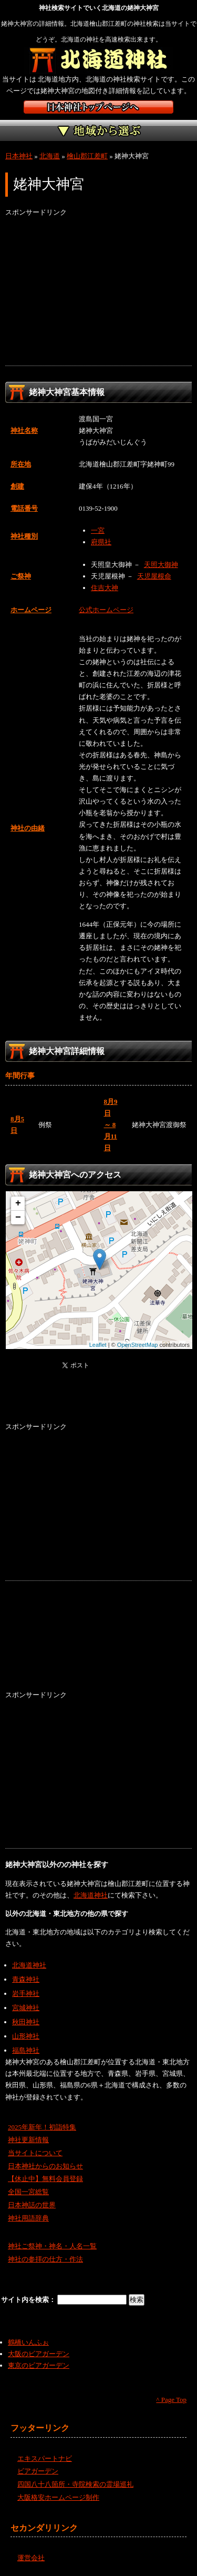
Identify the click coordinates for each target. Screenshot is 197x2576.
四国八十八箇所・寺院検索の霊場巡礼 (75, 2484)
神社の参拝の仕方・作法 (45, 2259)
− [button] (18, 1217)
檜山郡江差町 (87, 156)
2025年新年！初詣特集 (42, 2127)
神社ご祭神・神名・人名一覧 (52, 2246)
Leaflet (98, 1345)
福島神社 (25, 2050)
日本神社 (19, 156)
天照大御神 (161, 565)
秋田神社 (25, 2022)
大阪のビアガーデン (38, 2354)
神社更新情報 (28, 2140)
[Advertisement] (98, 292)
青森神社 (25, 1979)
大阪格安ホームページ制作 (58, 2497)
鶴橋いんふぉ (28, 2342)
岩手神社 (25, 1993)
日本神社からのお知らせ (45, 2166)
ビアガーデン (37, 2471)
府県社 (101, 542)
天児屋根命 (154, 576)
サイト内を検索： (29, 2300)
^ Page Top (171, 2399)
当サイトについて (35, 2153)
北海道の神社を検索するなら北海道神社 (98, 60)
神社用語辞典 (28, 2218)
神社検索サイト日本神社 (98, 107)
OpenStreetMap (137, 1345)
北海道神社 (91, 1895)
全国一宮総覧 (28, 2192)
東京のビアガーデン (38, 2365)
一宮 (98, 530)
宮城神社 (25, 2008)
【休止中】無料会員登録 (45, 2179)
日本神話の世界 (32, 2205)
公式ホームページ (106, 610)
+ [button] (18, 1203)
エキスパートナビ (44, 2458)
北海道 (49, 156)
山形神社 (25, 2036)
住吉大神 (104, 588)
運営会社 (31, 2558)
